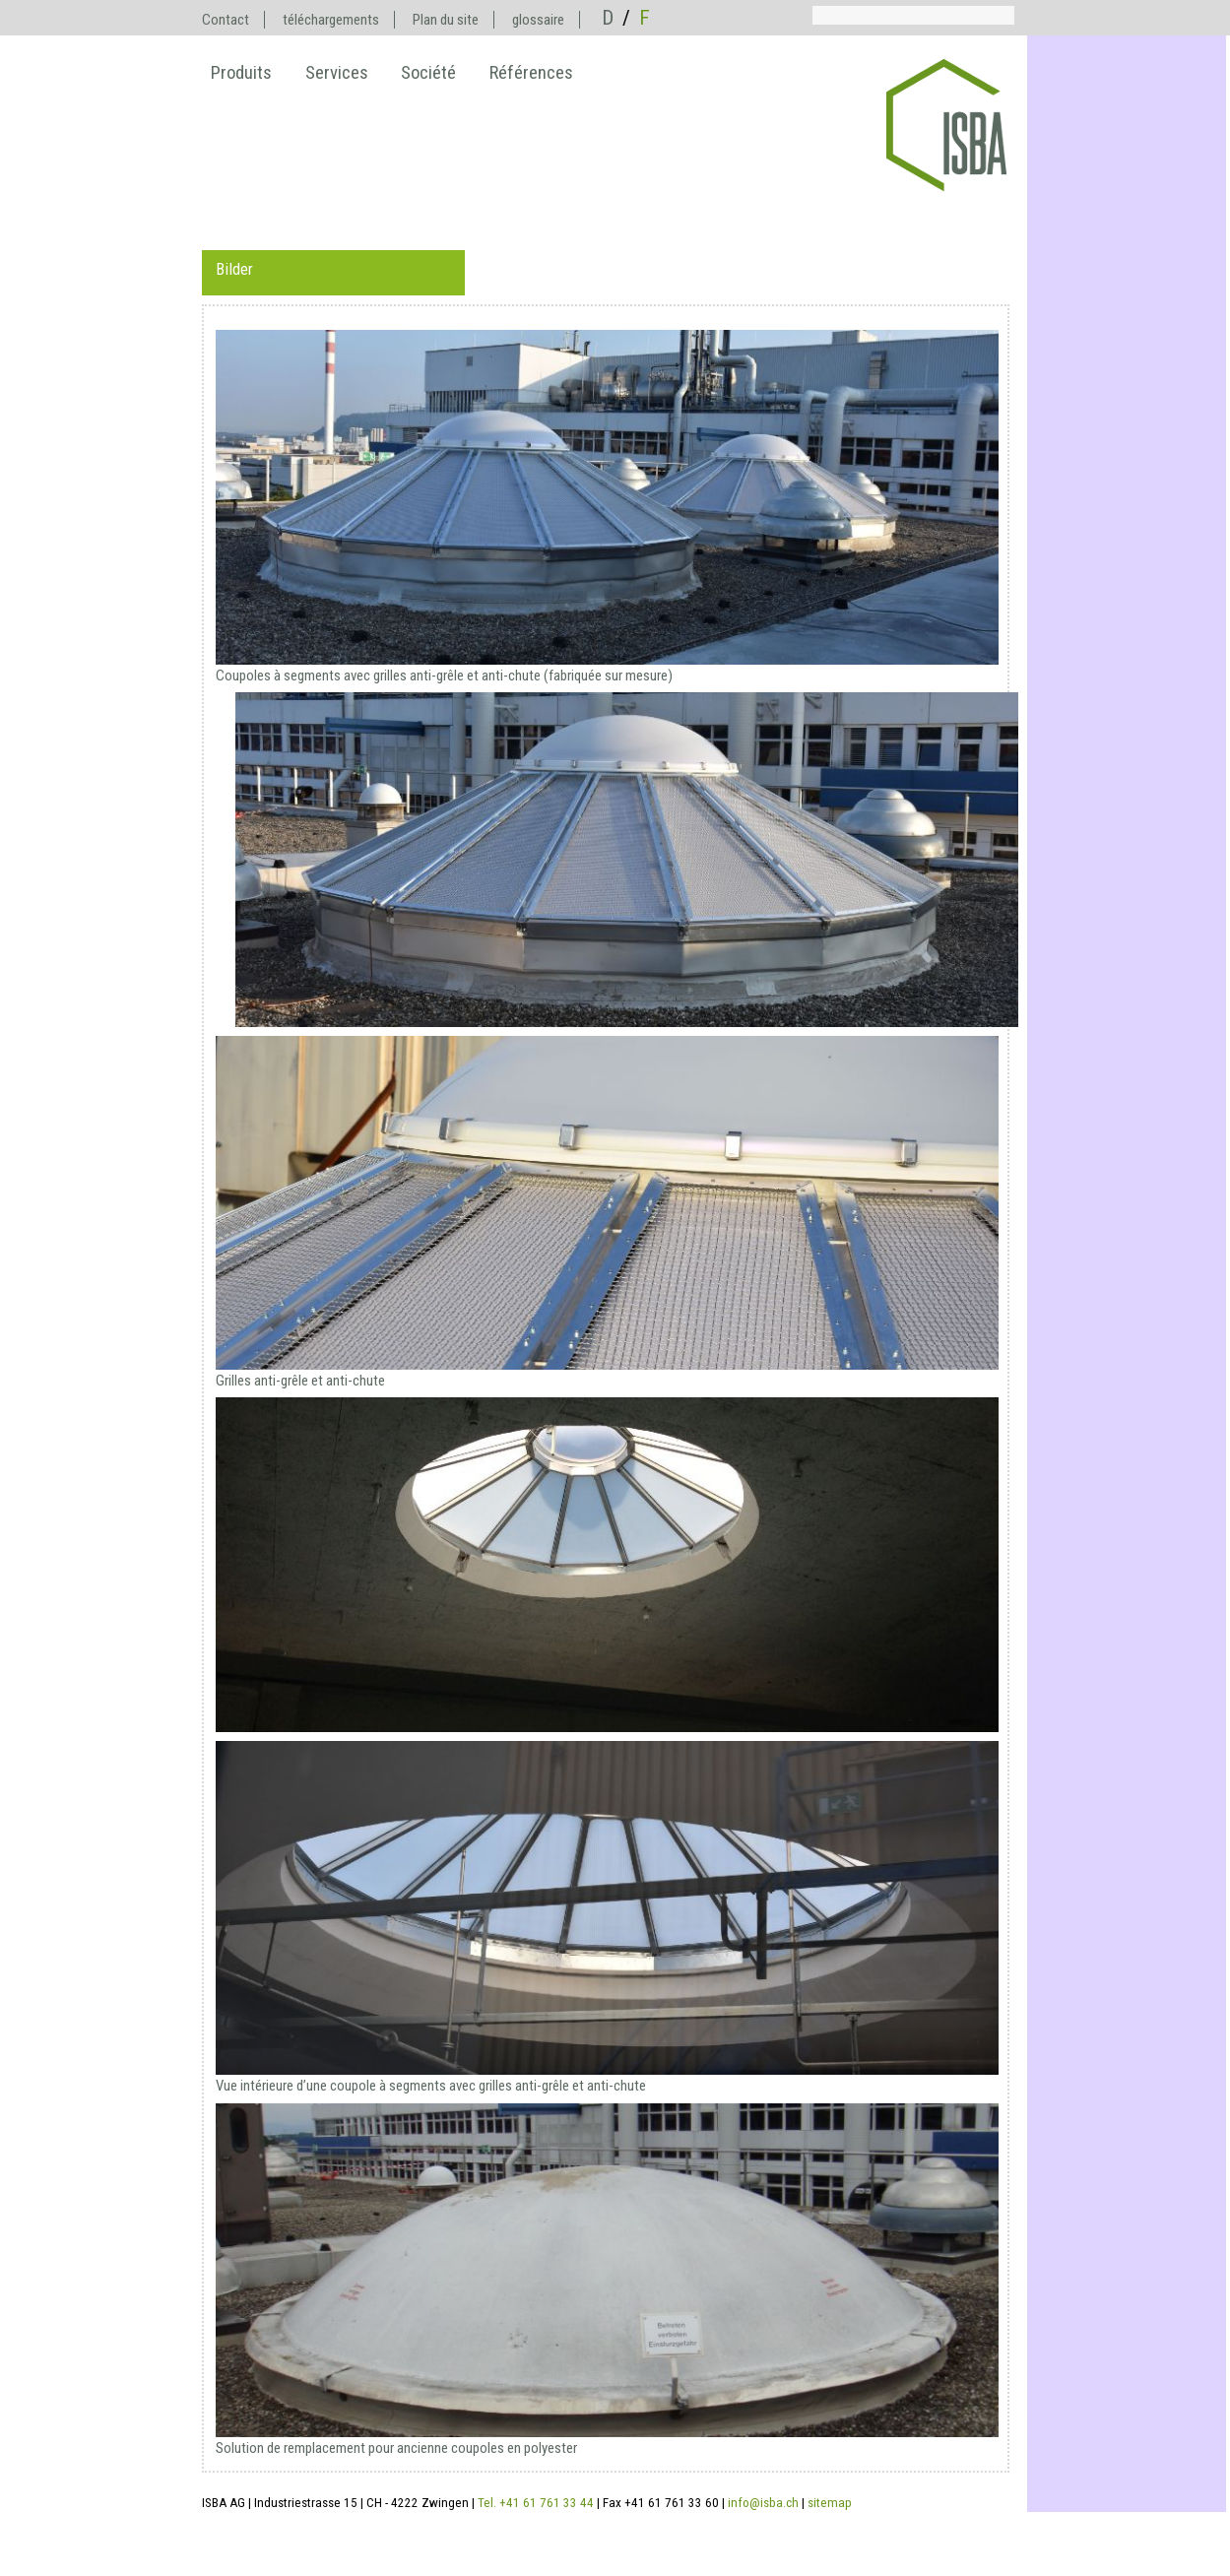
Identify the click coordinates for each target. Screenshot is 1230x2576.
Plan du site (446, 20)
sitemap (830, 2502)
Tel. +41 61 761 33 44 (536, 2502)
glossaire (538, 20)
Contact (225, 20)
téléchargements (331, 20)
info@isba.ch (763, 2502)
